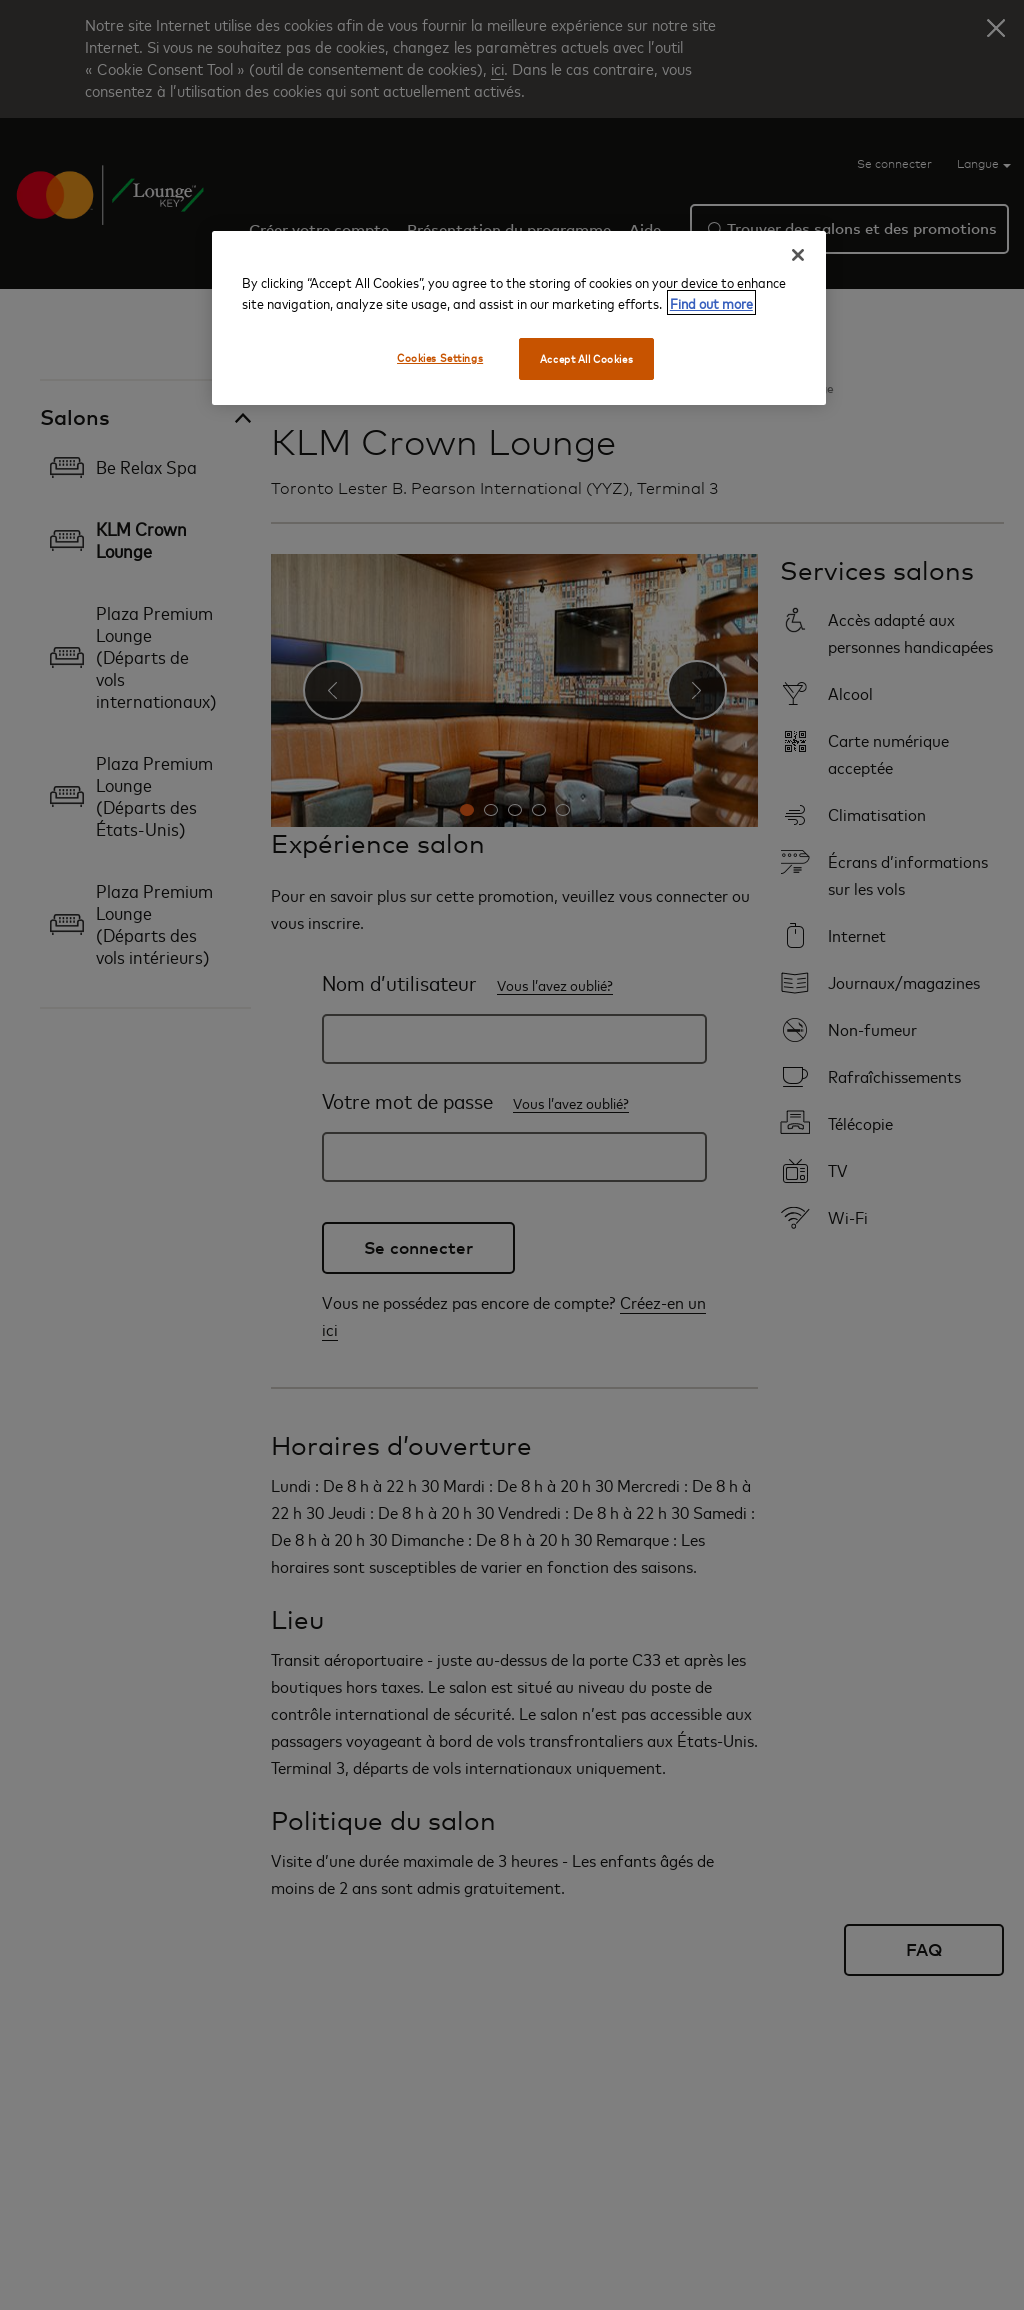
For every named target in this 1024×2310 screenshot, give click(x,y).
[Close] (798, 255)
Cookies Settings (440, 357)
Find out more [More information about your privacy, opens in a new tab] (711, 302)
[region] (519, 318)
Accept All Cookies (586, 358)
